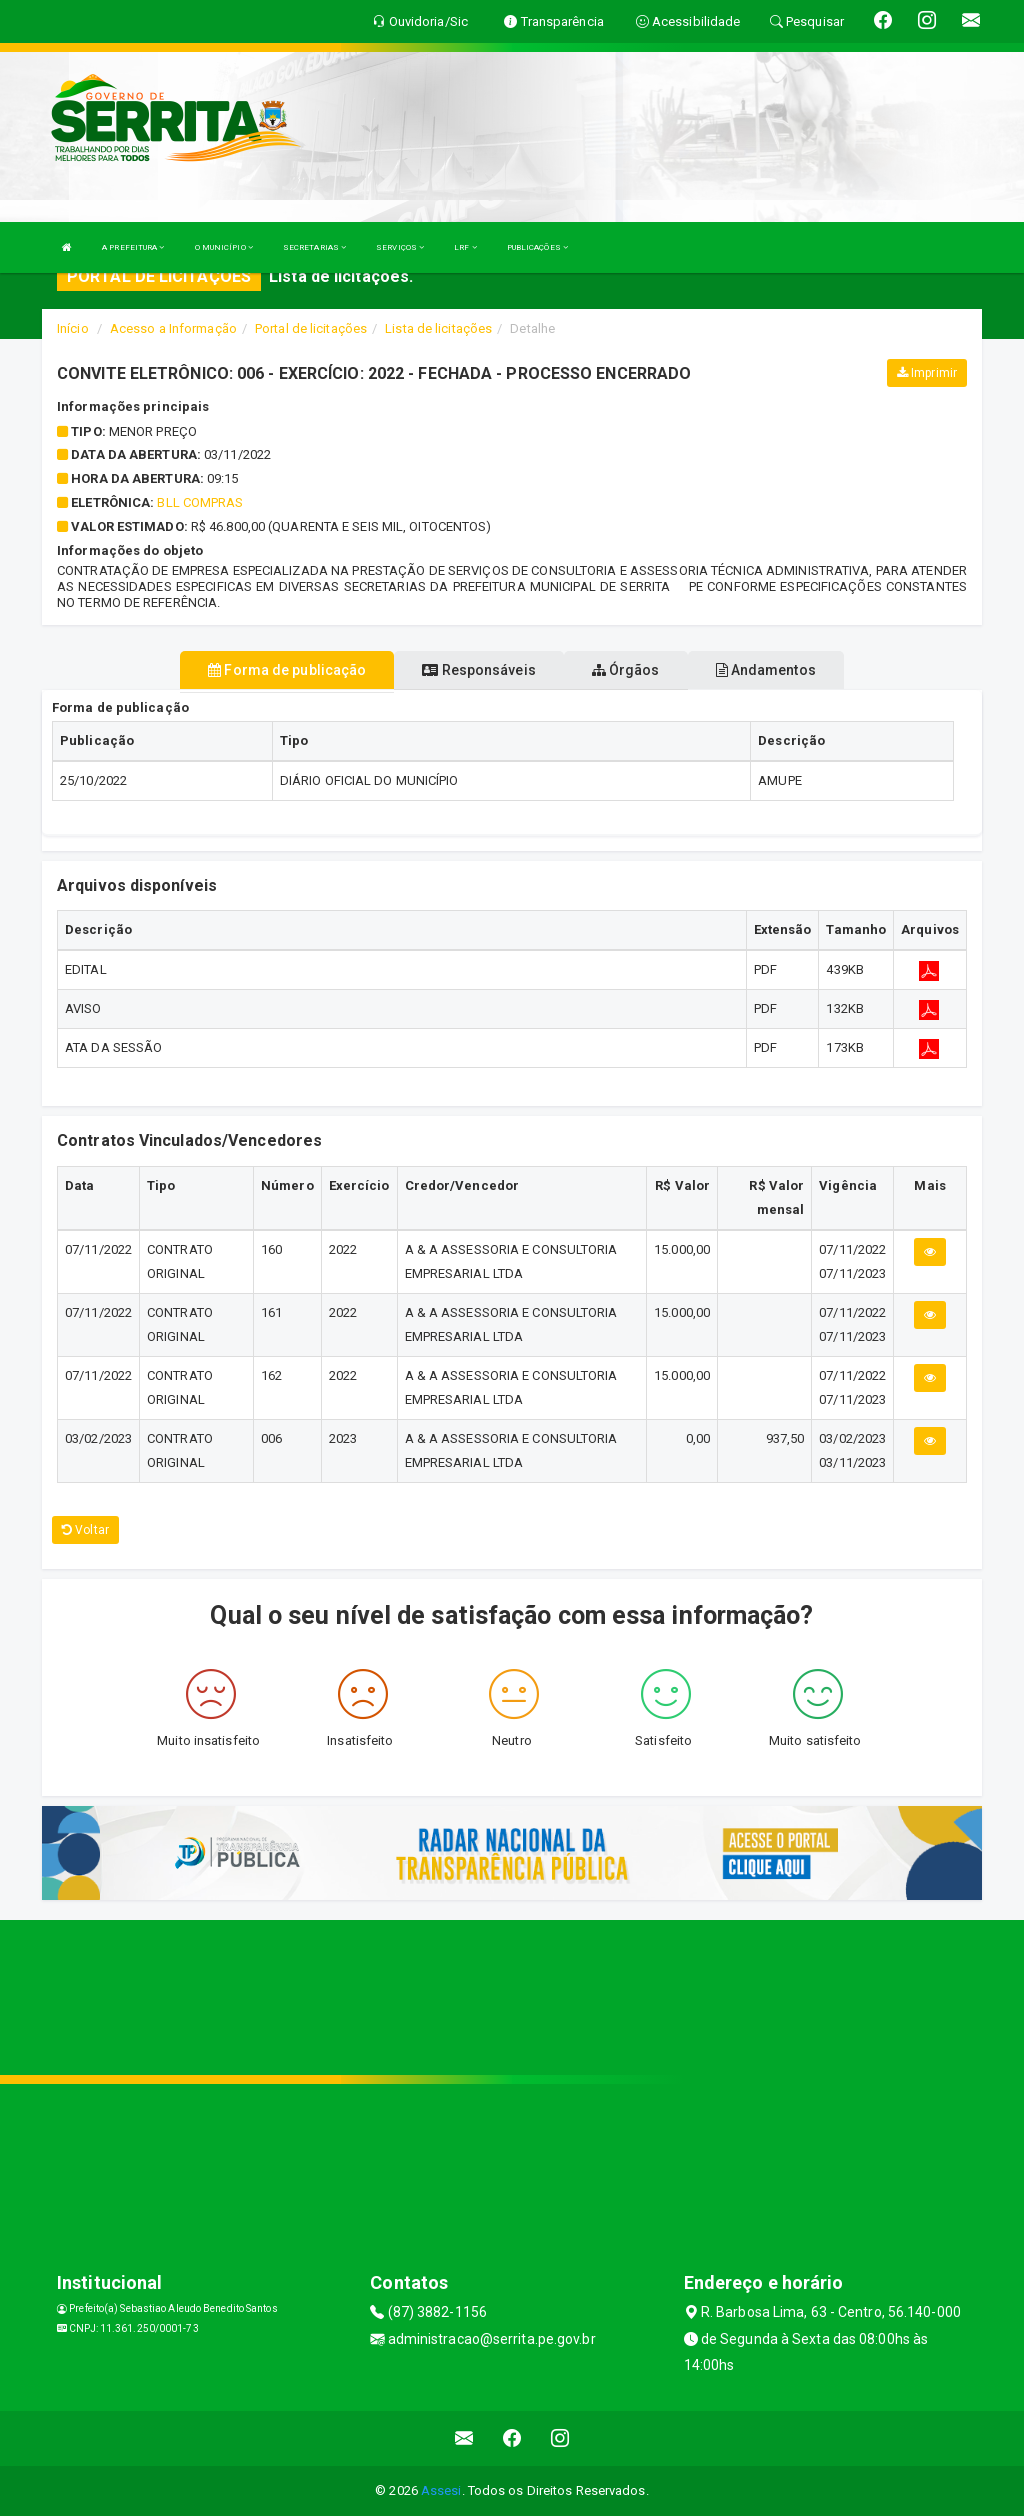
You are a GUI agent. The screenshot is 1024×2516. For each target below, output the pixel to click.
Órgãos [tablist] (626, 670)
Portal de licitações (311, 328)
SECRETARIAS (314, 247)
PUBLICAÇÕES (537, 247)
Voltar (85, 1530)
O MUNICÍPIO (224, 247)
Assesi (441, 2490)
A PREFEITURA (133, 247)
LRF (465, 247)
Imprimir (927, 373)
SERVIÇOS (400, 247)
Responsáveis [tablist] (478, 670)
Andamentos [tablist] (766, 670)
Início (73, 328)
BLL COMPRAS (200, 502)
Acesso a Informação (173, 328)
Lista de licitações (438, 328)
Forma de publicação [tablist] (287, 670)
